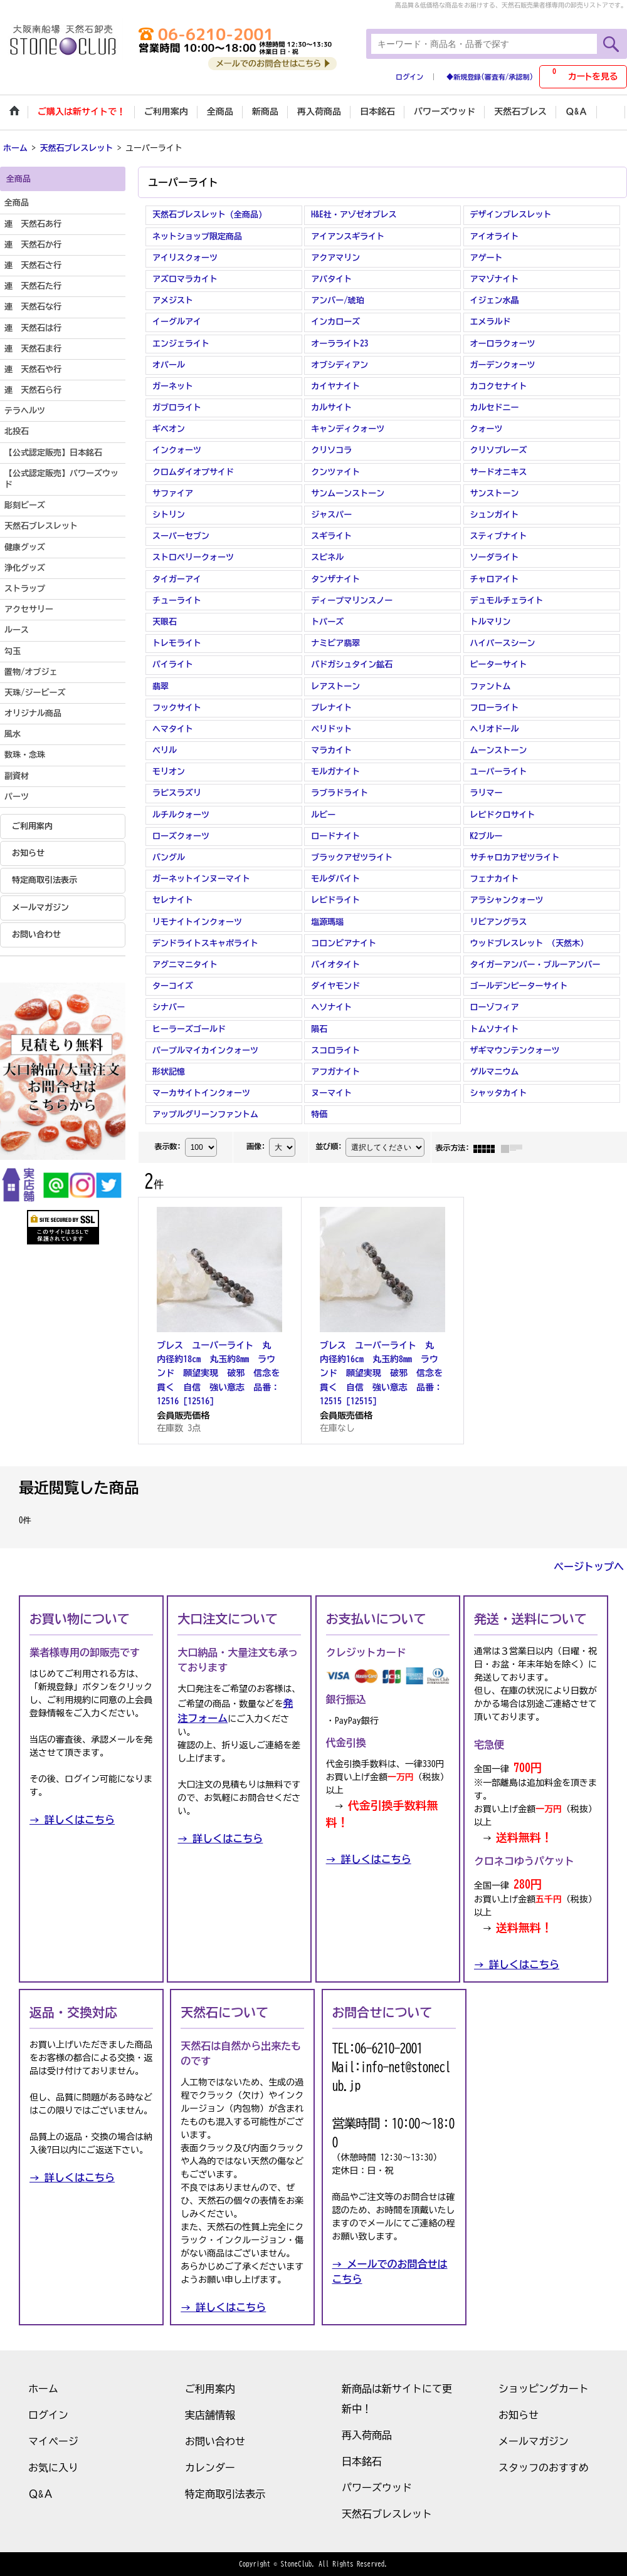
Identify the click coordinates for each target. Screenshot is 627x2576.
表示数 (167, 1146)
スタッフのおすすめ (543, 2468)
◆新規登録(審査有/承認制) (489, 76)
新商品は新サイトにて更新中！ (397, 2399)
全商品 (16, 203)
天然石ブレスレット (387, 2514)
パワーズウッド (377, 2488)
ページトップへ (589, 1567)
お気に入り (53, 2468)
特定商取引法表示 (44, 880)
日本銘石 (362, 2461)
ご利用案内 (32, 826)
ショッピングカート (543, 2389)
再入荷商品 (367, 2435)
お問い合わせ (36, 935)
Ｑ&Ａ (40, 2494)
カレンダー (210, 2468)
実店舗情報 (210, 2415)
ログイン (409, 76)
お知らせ (28, 853)
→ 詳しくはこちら (72, 1820)
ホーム (43, 2389)
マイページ (53, 2441)
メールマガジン (40, 908)
